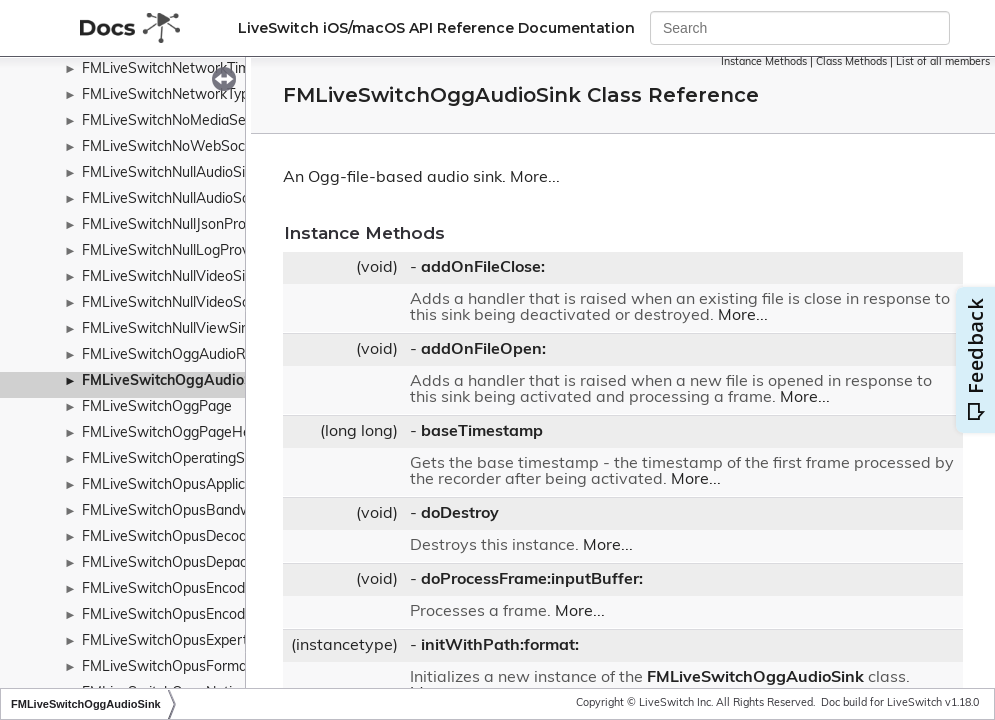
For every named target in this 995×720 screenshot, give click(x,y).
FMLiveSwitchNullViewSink (169, 329)
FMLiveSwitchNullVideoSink (171, 277)
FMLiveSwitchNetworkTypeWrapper (198, 95)
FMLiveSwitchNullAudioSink (171, 173)
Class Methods (851, 62)
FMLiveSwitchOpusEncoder (170, 589)
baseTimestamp (482, 432)
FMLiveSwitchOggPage (157, 407)
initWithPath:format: (500, 646)
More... (535, 178)
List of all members (943, 62)
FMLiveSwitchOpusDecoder (171, 537)
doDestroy (460, 514)
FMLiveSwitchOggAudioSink (177, 381)
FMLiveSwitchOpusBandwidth (179, 511)
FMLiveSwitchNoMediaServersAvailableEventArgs (242, 121)
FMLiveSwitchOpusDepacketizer (186, 563)
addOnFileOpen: (483, 350)
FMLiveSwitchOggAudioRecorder (188, 355)
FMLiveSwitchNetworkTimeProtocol (196, 69)
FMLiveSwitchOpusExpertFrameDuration (213, 641)
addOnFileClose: (483, 268)
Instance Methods (764, 62)
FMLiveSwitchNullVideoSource (180, 303)
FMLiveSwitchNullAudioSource (180, 199)
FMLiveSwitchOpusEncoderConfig (191, 615)
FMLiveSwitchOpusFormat (167, 667)
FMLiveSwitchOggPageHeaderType (196, 433)
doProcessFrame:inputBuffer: (532, 580)
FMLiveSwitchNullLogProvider (177, 251)
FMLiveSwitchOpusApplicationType (194, 485)
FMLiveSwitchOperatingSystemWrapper (211, 459)
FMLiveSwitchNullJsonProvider (179, 225)
